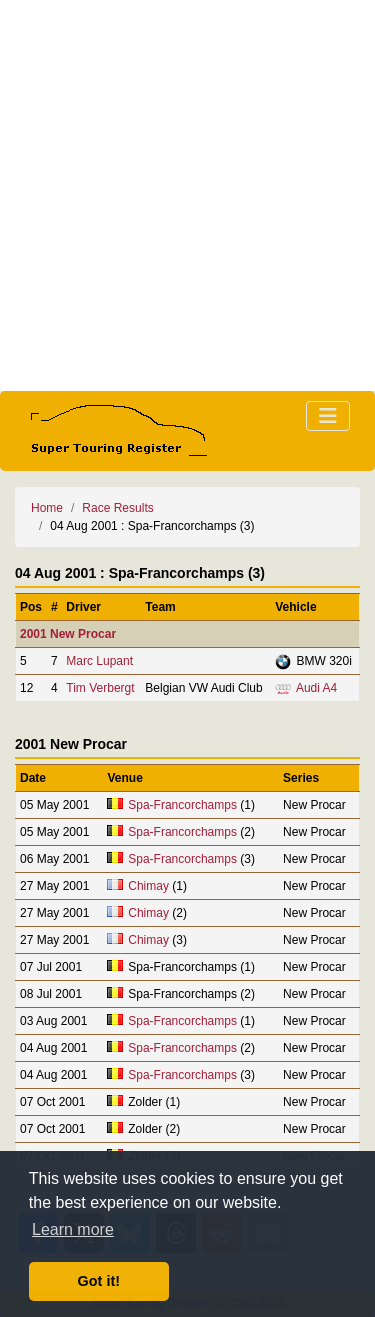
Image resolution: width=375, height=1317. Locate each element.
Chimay (148, 886)
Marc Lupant (99, 661)
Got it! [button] (99, 1281)
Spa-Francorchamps (182, 805)
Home (47, 508)
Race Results (117, 508)
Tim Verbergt (100, 688)
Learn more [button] (73, 1229)
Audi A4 (316, 688)
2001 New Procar (68, 634)
